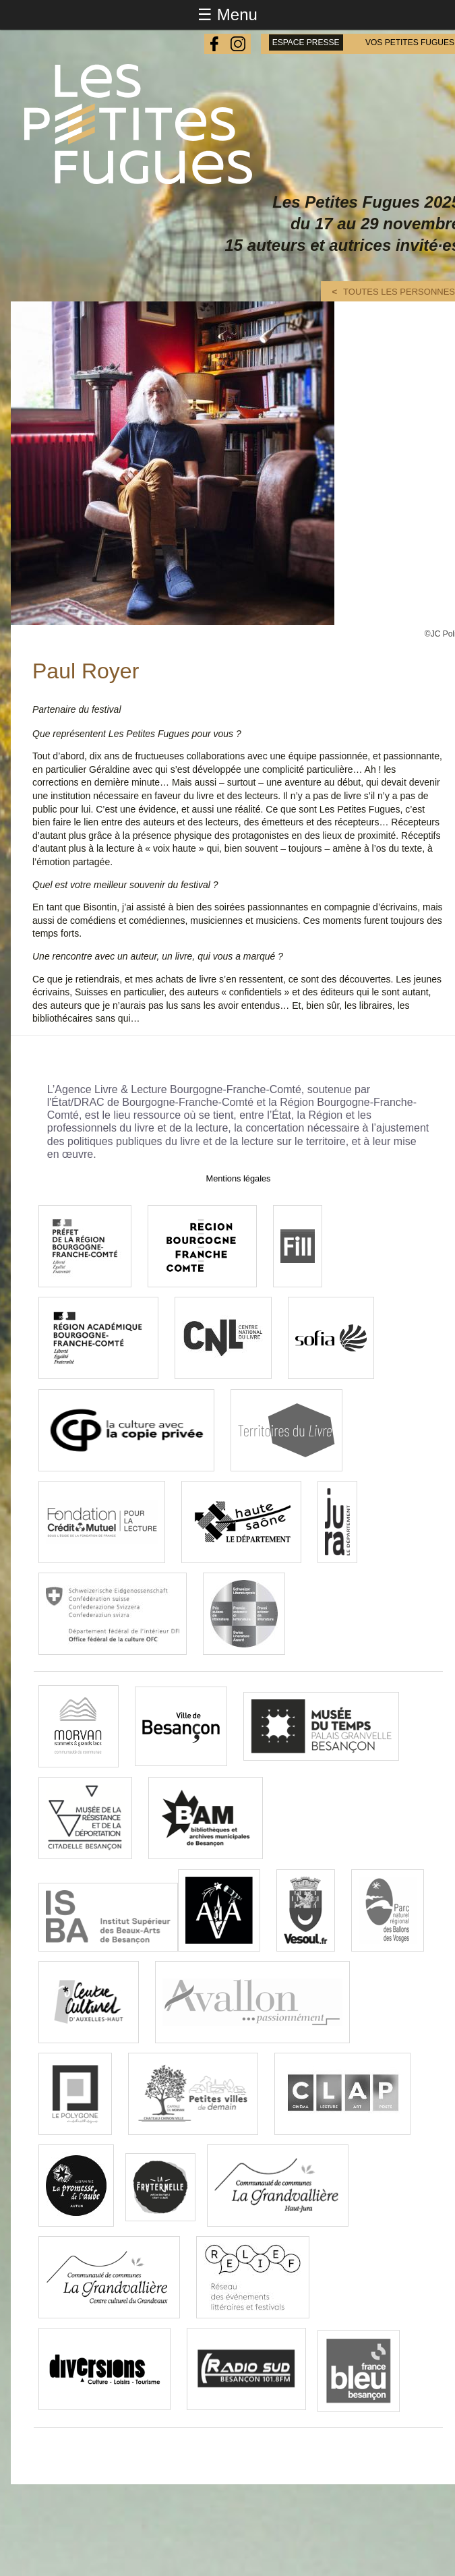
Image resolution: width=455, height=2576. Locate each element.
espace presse (306, 42)
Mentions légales (238, 1178)
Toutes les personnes (399, 292)
